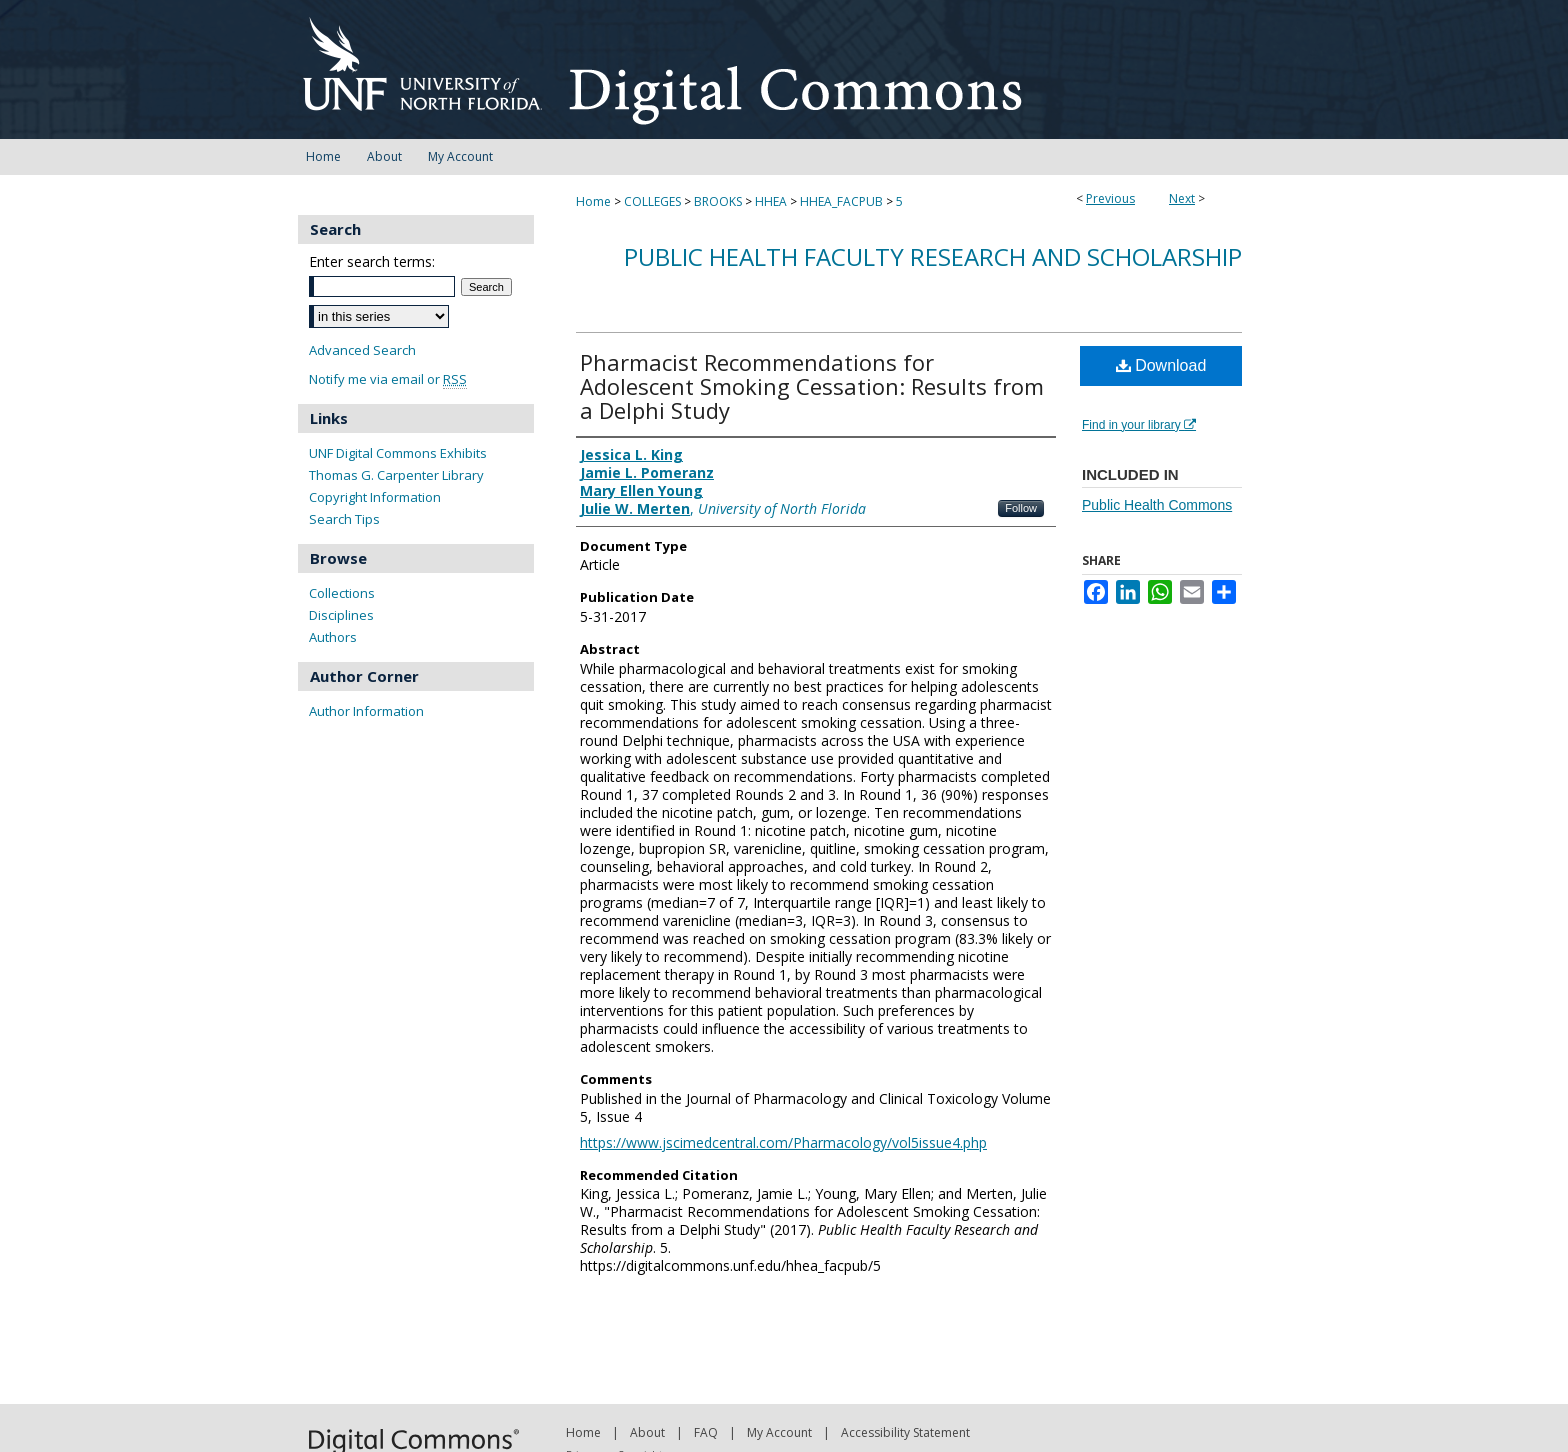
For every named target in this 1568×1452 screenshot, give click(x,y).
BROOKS (718, 201)
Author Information (366, 711)
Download (1161, 365)
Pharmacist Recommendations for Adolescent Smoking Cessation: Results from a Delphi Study (812, 386)
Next (1182, 198)
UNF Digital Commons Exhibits (398, 453)
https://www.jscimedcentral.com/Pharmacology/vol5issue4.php (783, 1142)
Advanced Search (362, 350)
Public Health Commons (1157, 505)
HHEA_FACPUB (841, 201)
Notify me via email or (388, 379)
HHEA (771, 201)
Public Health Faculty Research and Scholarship (933, 256)
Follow (1021, 508)
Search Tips (344, 519)
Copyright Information (375, 497)
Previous (1110, 198)
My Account (779, 1432)
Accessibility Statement (905, 1432)
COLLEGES (652, 201)
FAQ (706, 1432)
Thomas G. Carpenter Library (396, 475)
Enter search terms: (372, 261)
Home (593, 201)
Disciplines (341, 615)
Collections (342, 593)
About (647, 1432)
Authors (333, 637)
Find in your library (1139, 425)
